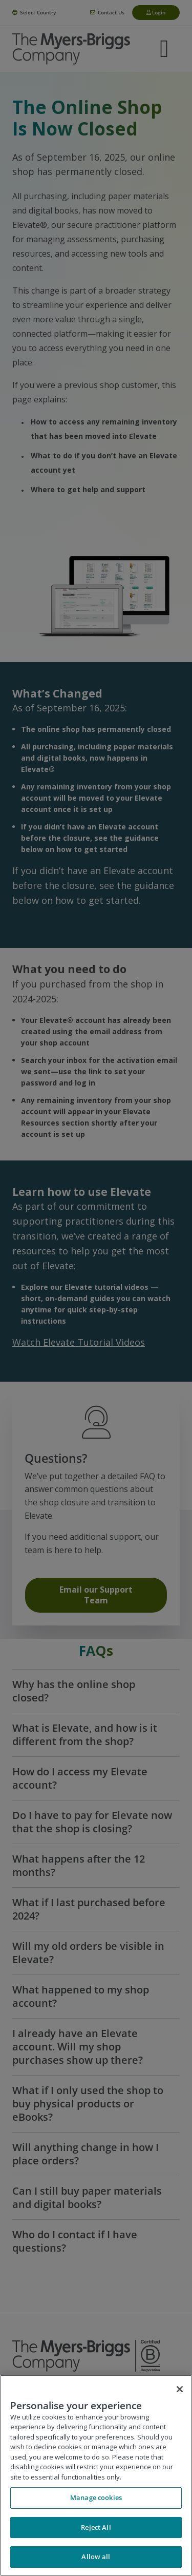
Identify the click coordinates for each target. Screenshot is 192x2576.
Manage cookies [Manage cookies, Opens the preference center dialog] (96, 2497)
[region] (96, 2475)
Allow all (95, 2556)
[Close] (179, 2389)
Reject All (96, 2527)
